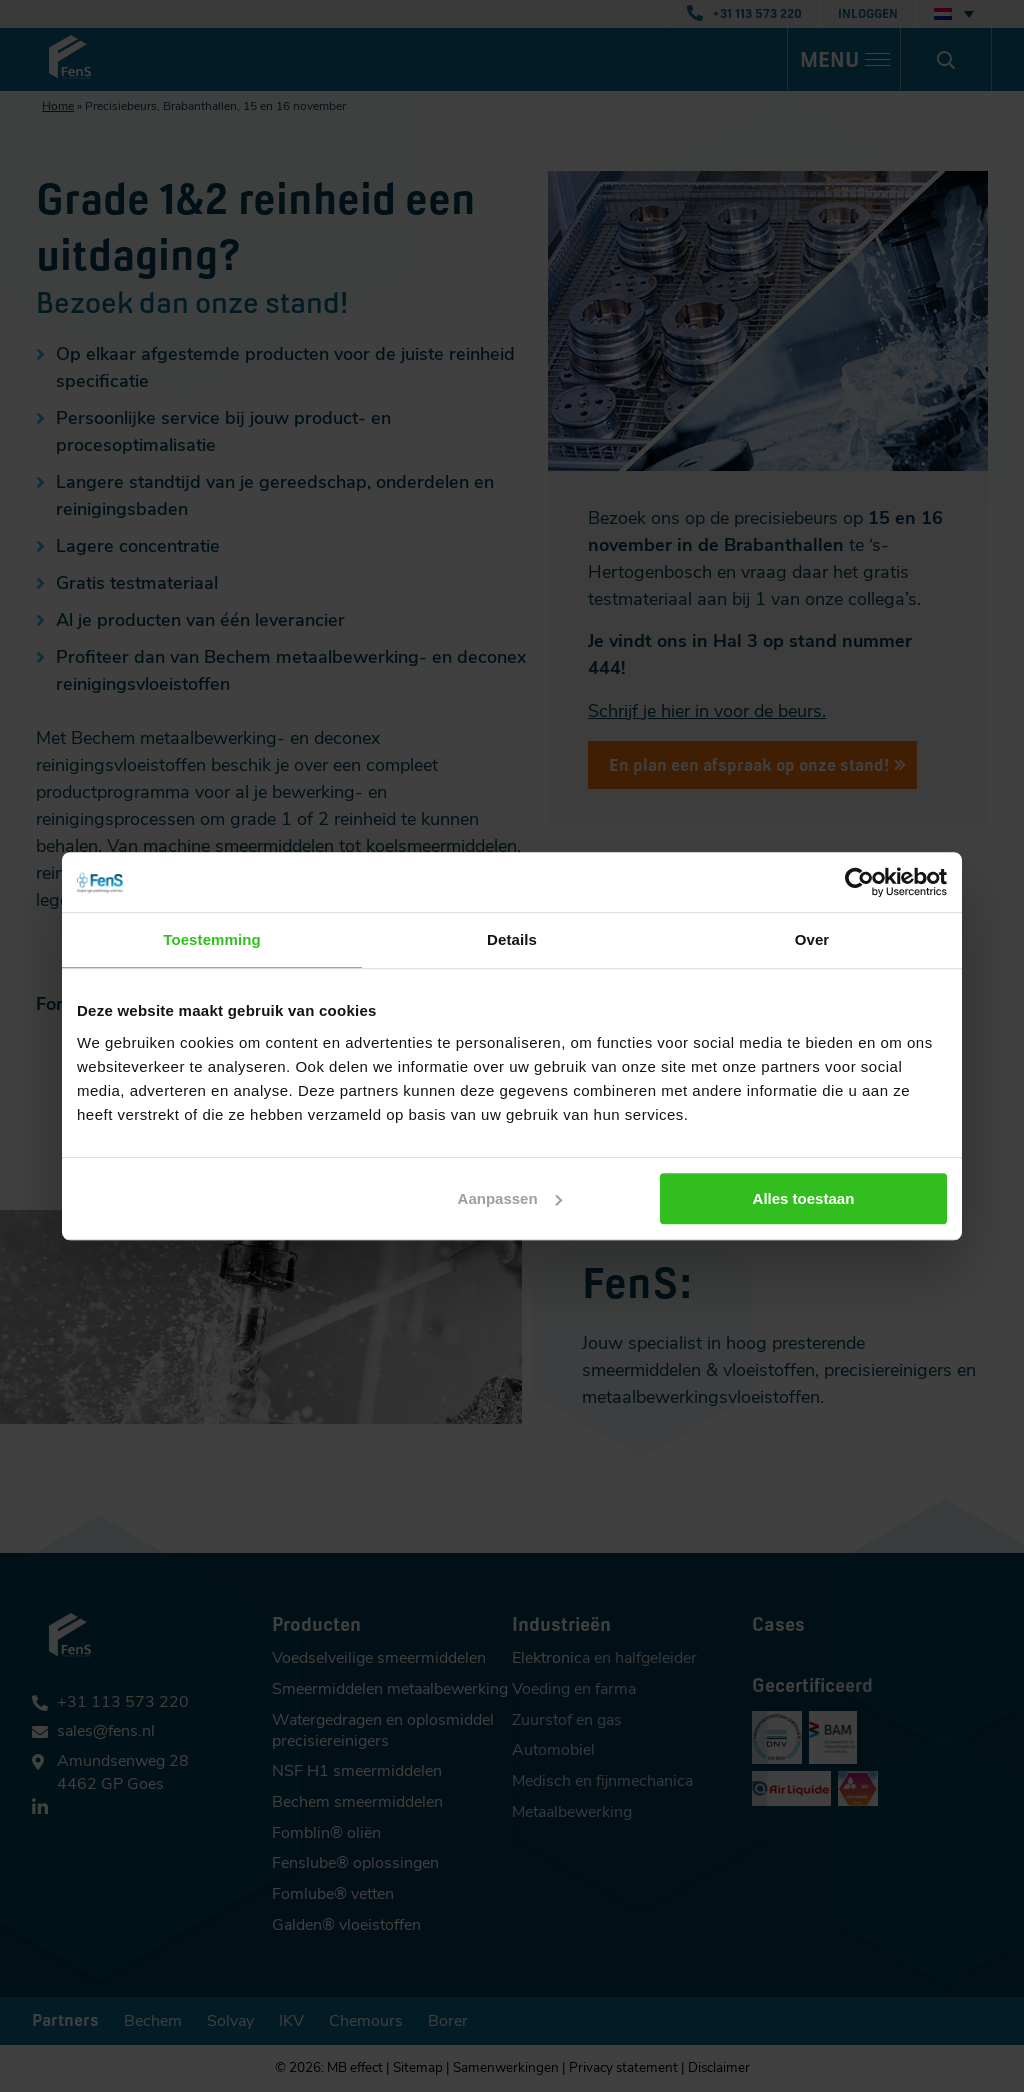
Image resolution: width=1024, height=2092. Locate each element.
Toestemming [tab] (212, 939)
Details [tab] (512, 939)
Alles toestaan (804, 1198)
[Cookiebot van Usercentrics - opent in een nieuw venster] (859, 882)
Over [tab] (812, 939)
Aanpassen (510, 1198)
